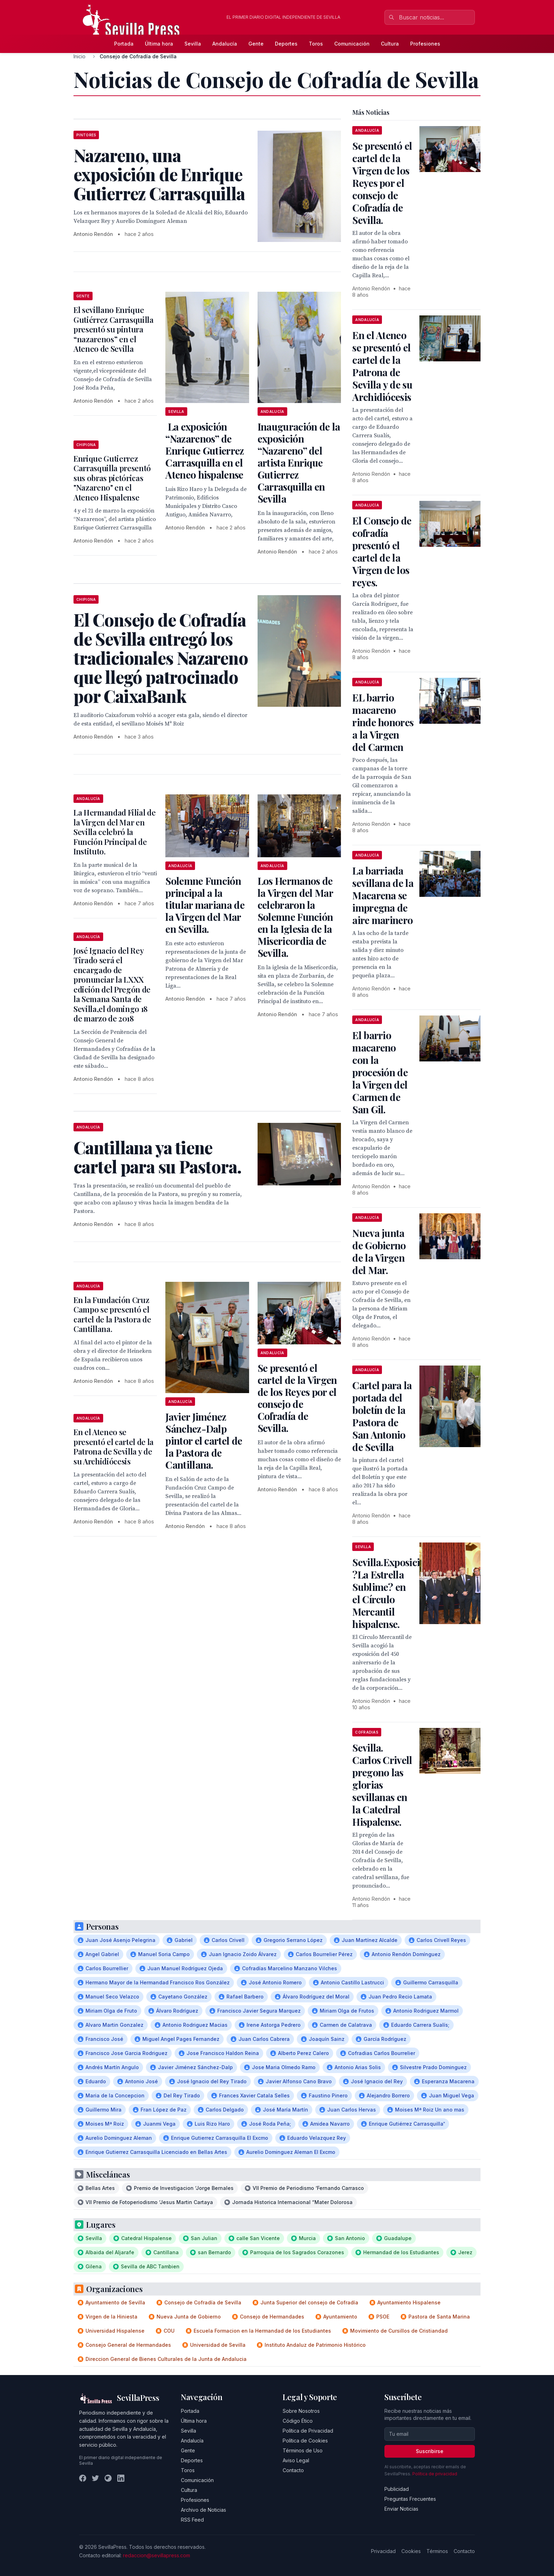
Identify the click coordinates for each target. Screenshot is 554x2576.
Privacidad (383, 2551)
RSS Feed (192, 2520)
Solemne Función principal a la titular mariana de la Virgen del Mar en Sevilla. (204, 904)
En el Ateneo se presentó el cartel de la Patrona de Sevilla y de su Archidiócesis (113, 1447)
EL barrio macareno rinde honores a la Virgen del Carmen (382, 722)
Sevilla (192, 44)
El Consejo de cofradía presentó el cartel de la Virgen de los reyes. (381, 551)
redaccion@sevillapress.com (156, 2555)
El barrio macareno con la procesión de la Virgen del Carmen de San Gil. (380, 1072)
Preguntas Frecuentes (410, 2499)
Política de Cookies (305, 2441)
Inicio (79, 56)
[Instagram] (108, 2478)
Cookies (411, 2551)
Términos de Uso (303, 2450)
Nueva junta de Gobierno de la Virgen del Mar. (379, 1251)
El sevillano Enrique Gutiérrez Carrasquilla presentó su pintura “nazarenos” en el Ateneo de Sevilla (113, 329)
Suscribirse (429, 2451)
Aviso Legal (296, 2460)
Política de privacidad (434, 2473)
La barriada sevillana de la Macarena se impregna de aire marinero (382, 895)
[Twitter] (95, 2478)
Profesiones (425, 44)
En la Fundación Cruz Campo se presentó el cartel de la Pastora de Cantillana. (112, 1314)
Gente (256, 44)
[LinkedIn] (120, 2478)
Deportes (286, 44)
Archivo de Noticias (203, 2510)
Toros (316, 44)
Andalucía (224, 44)
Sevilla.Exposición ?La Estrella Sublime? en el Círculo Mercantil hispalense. (391, 1593)
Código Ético (298, 2421)
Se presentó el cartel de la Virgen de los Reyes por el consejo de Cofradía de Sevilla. (297, 1397)
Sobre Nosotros (301, 2411)
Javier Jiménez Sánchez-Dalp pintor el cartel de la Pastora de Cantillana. (203, 1440)
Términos (437, 2551)
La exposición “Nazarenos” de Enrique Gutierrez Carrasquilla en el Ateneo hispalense (204, 450)
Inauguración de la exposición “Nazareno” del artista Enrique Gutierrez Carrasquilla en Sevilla (299, 462)
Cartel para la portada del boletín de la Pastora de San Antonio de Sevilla (382, 1416)
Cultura (390, 44)
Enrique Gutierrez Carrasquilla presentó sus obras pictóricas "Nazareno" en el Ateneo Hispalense (112, 478)
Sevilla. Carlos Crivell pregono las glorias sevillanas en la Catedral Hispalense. (382, 1784)
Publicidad (396, 2489)
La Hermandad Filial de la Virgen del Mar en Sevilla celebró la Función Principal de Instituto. (114, 832)
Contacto (293, 2470)
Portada (124, 44)
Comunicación (352, 44)
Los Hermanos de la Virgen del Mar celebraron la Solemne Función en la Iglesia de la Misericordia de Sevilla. (295, 916)
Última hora (159, 44)
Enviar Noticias (401, 2509)
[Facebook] (82, 2478)
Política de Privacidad (308, 2431)
